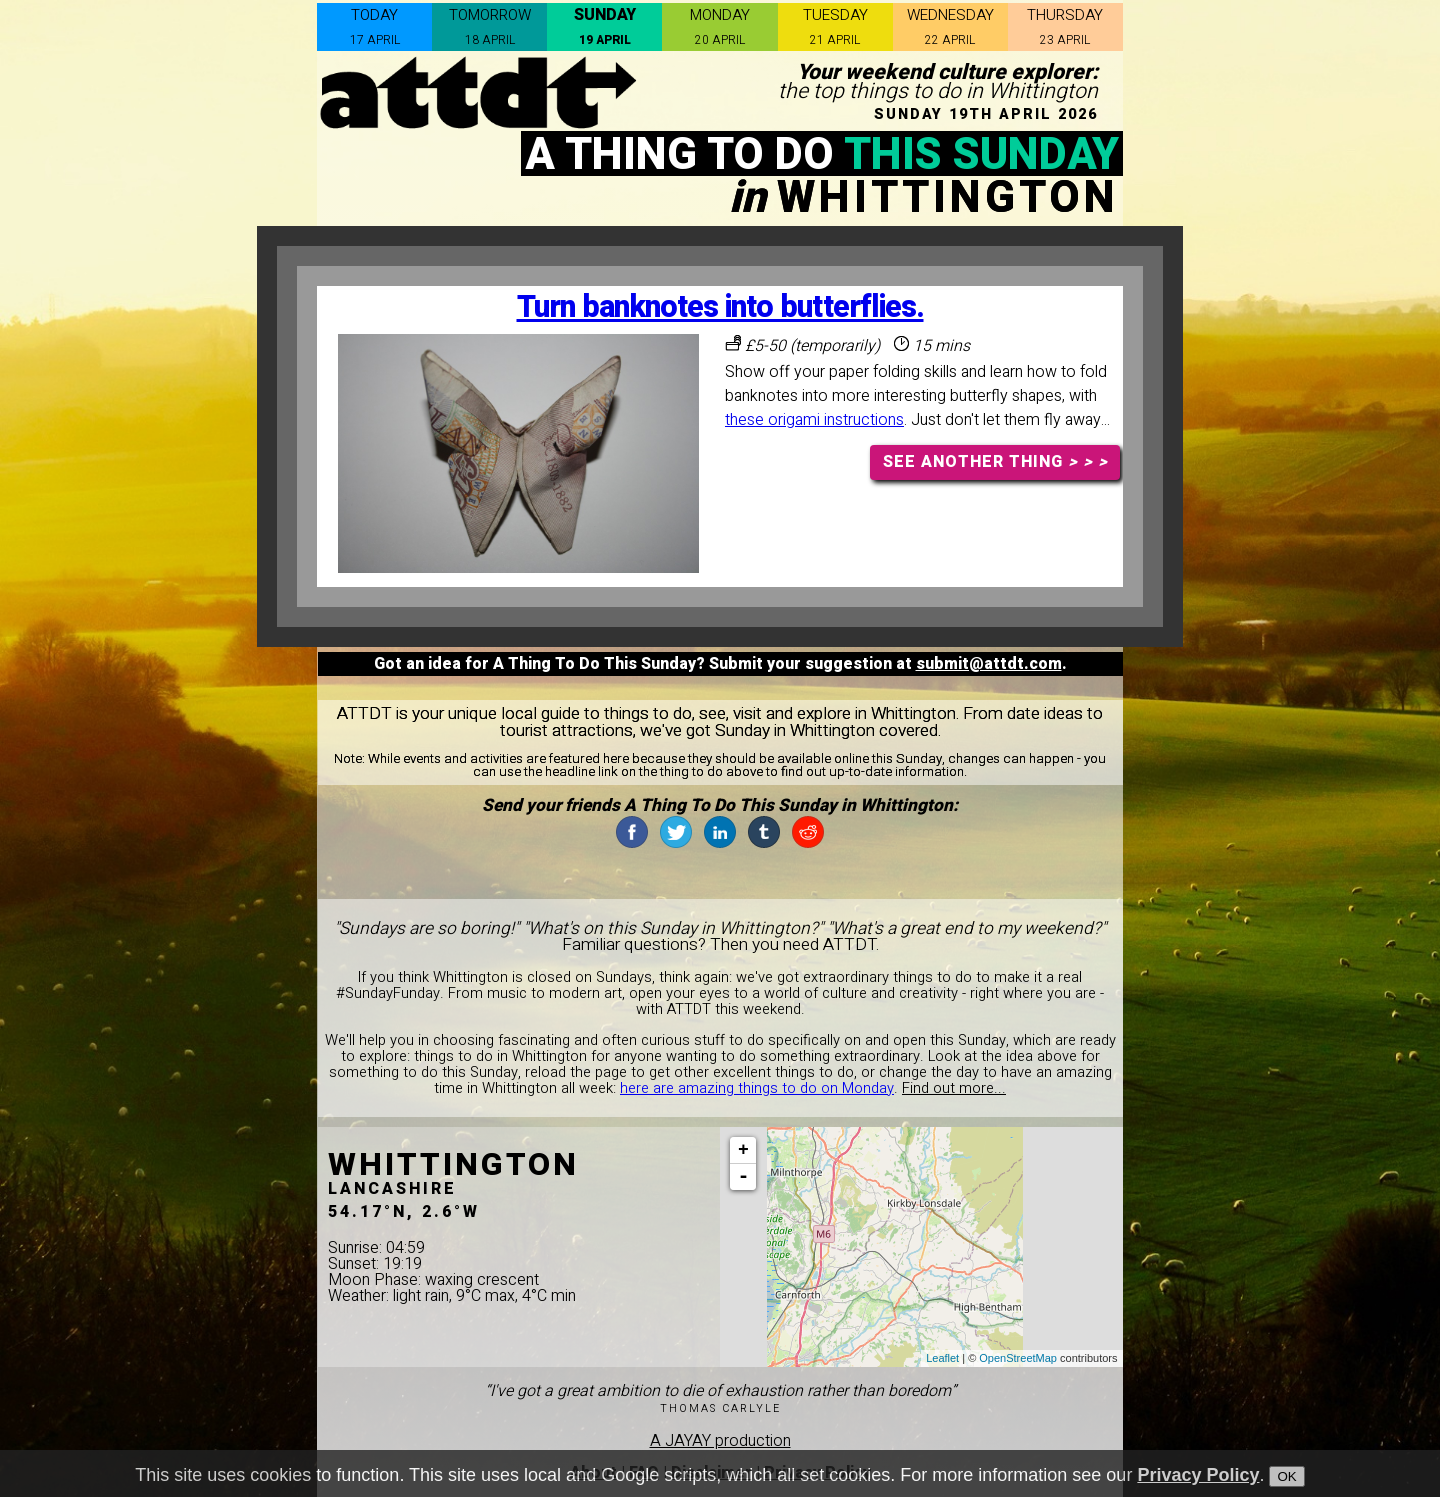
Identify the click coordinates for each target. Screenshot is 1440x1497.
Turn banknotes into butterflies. (720, 307)
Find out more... (954, 1088)
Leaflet (942, 1358)
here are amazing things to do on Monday (757, 1088)
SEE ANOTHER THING (995, 462)
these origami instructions (814, 420)
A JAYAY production (720, 1441)
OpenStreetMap (1018, 1358)
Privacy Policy (1198, 1475)
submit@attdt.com (989, 664)
